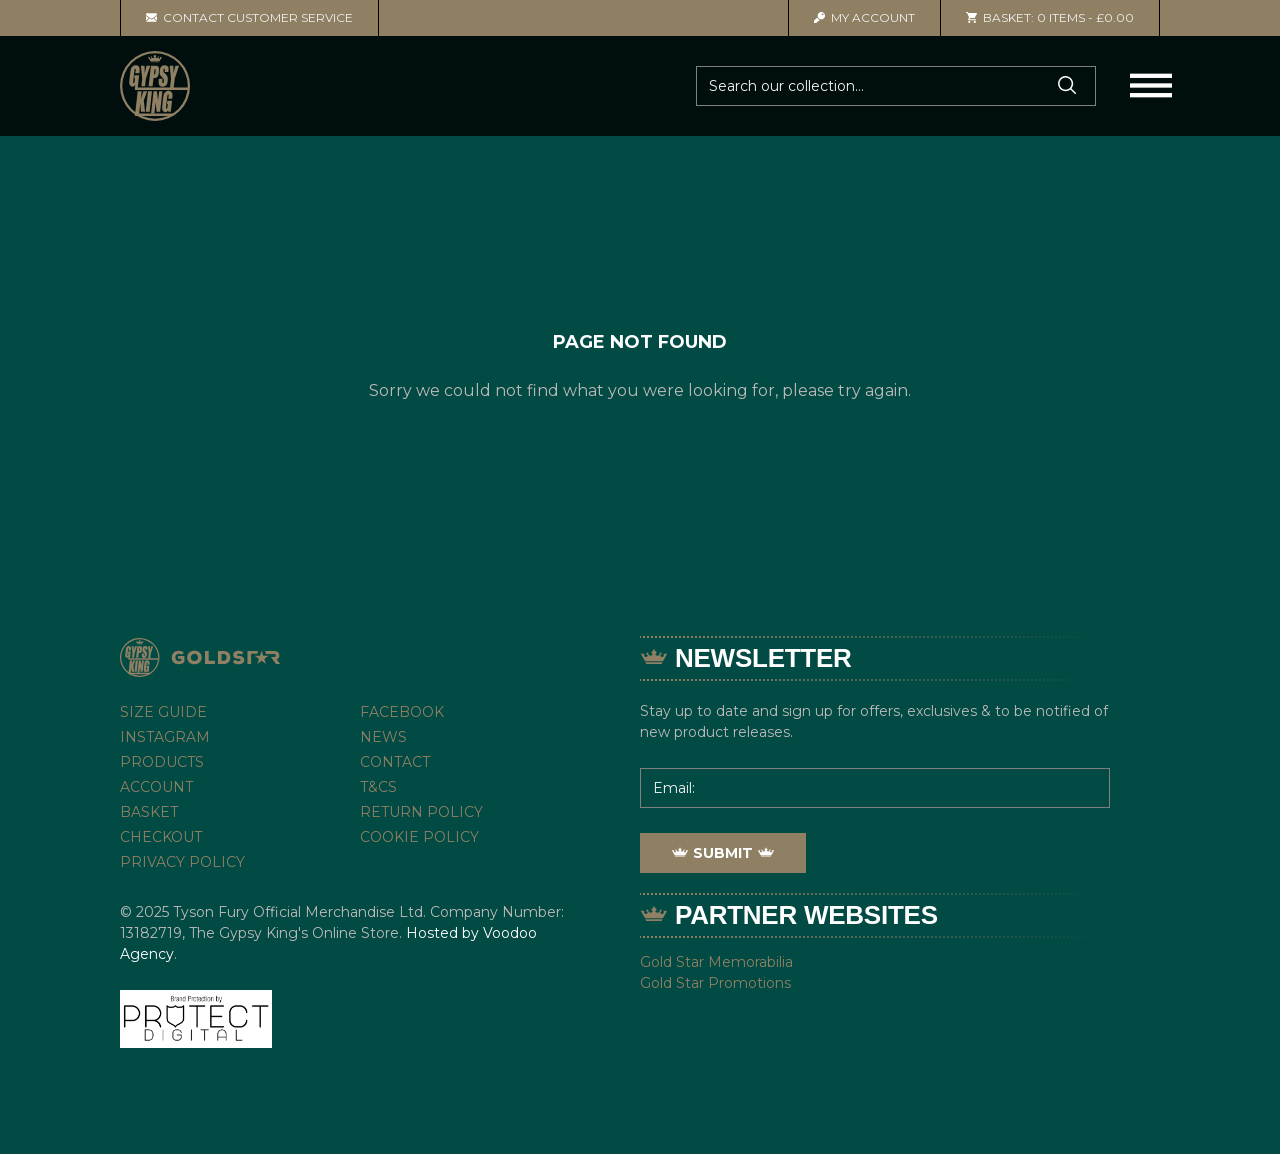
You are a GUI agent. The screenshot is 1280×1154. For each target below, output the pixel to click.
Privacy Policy (182, 862)
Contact (395, 762)
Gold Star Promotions (715, 983)
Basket (149, 812)
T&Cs (378, 787)
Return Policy (421, 812)
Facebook (402, 712)
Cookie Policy (419, 837)
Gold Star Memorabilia (716, 962)
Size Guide (163, 712)
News (383, 737)
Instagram (165, 737)
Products (162, 762)
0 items (1050, 17)
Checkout (161, 837)
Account (864, 17)
